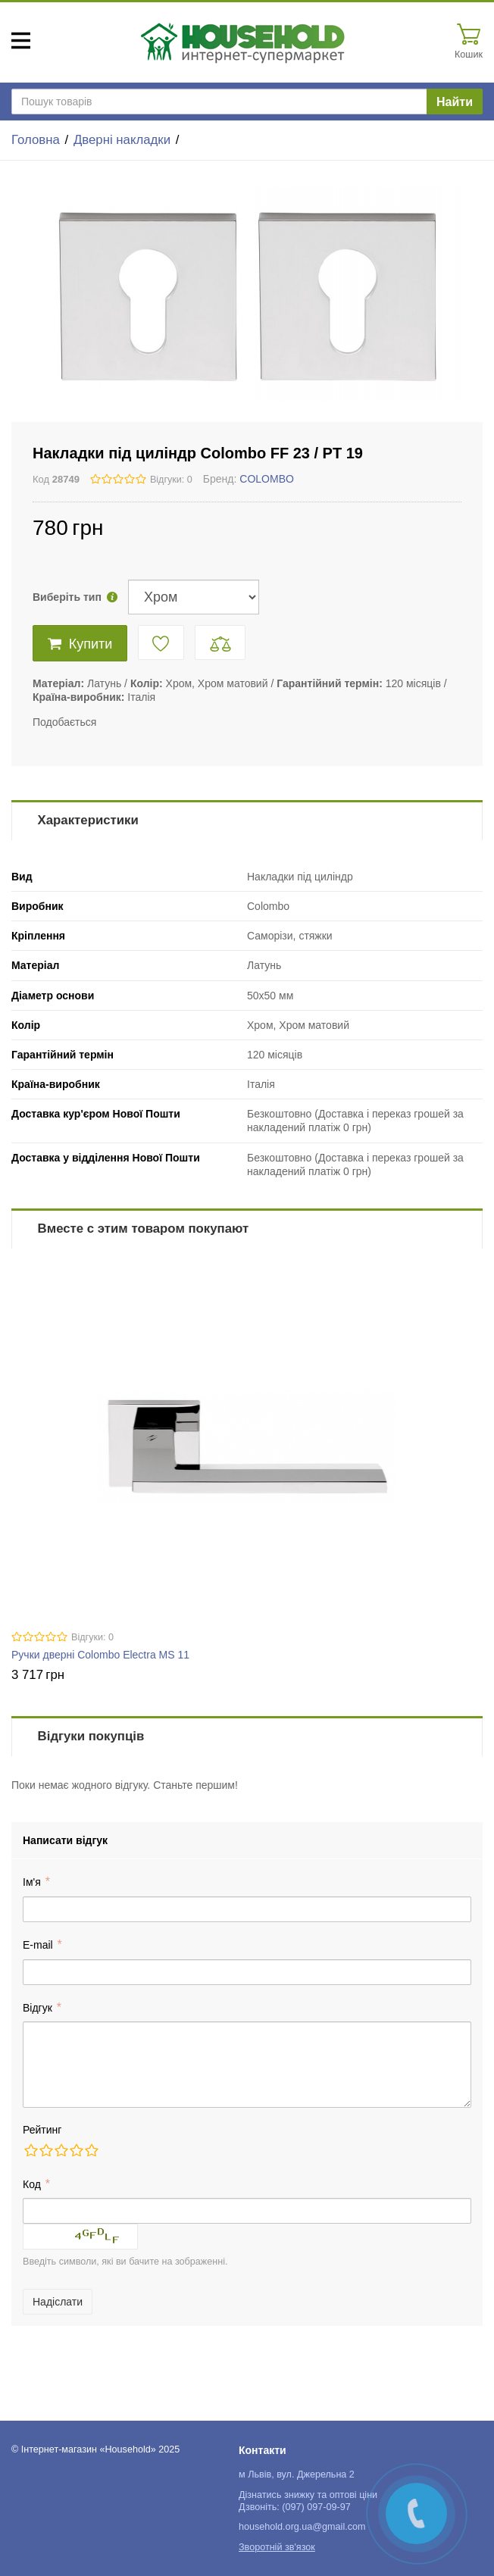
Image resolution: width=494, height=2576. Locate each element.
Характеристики (88, 820)
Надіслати (58, 2302)
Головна (35, 140)
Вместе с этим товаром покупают (143, 1228)
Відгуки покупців (91, 1736)
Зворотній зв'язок (277, 2547)
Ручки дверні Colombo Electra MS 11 (100, 1655)
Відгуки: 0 (171, 479)
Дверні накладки (121, 140)
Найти (454, 101)
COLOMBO (266, 479)
